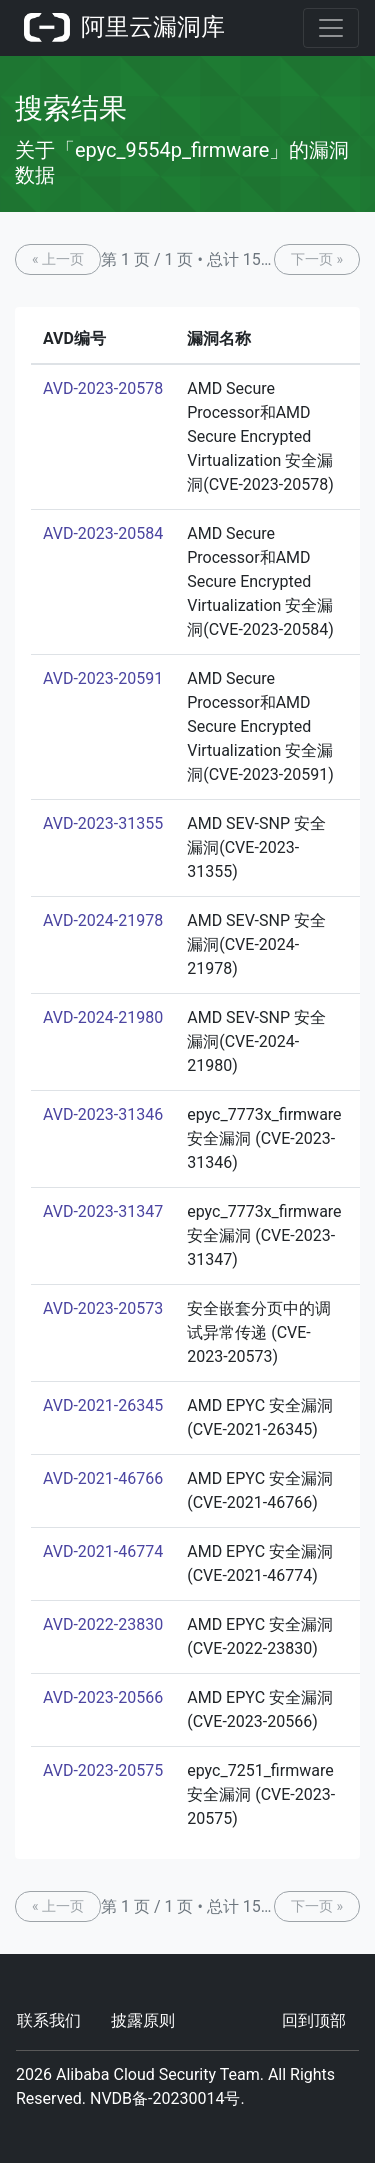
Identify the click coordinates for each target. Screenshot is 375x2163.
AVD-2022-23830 (103, 1624)
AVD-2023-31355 (103, 823)
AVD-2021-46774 (103, 1551)
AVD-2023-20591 (103, 678)
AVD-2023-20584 (103, 533)
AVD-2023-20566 (103, 1697)
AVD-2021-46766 (103, 1478)
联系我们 (49, 2020)
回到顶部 (314, 2020)
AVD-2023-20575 (103, 1770)
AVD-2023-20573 (103, 1308)
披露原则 (143, 2020)
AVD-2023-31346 (103, 1114)
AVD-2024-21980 (103, 1017)
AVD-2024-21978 (103, 920)
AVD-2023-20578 (103, 388)
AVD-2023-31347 (103, 1211)
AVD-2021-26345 (103, 1405)
